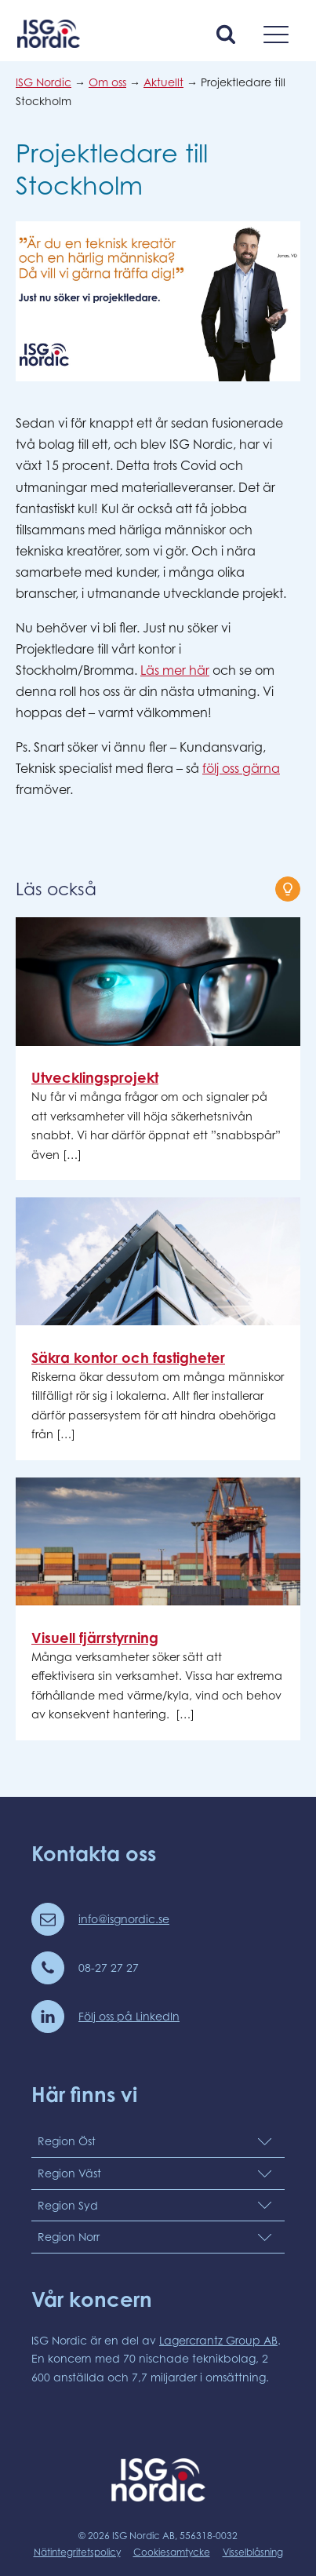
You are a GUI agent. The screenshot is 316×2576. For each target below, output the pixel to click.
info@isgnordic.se (123, 1919)
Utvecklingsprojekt (94, 1077)
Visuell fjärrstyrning (94, 1637)
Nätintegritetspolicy (77, 2552)
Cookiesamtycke (171, 2552)
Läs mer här (174, 670)
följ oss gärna (241, 768)
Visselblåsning (253, 2552)
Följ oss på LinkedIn (129, 2016)
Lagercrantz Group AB (218, 2340)
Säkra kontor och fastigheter (128, 1357)
